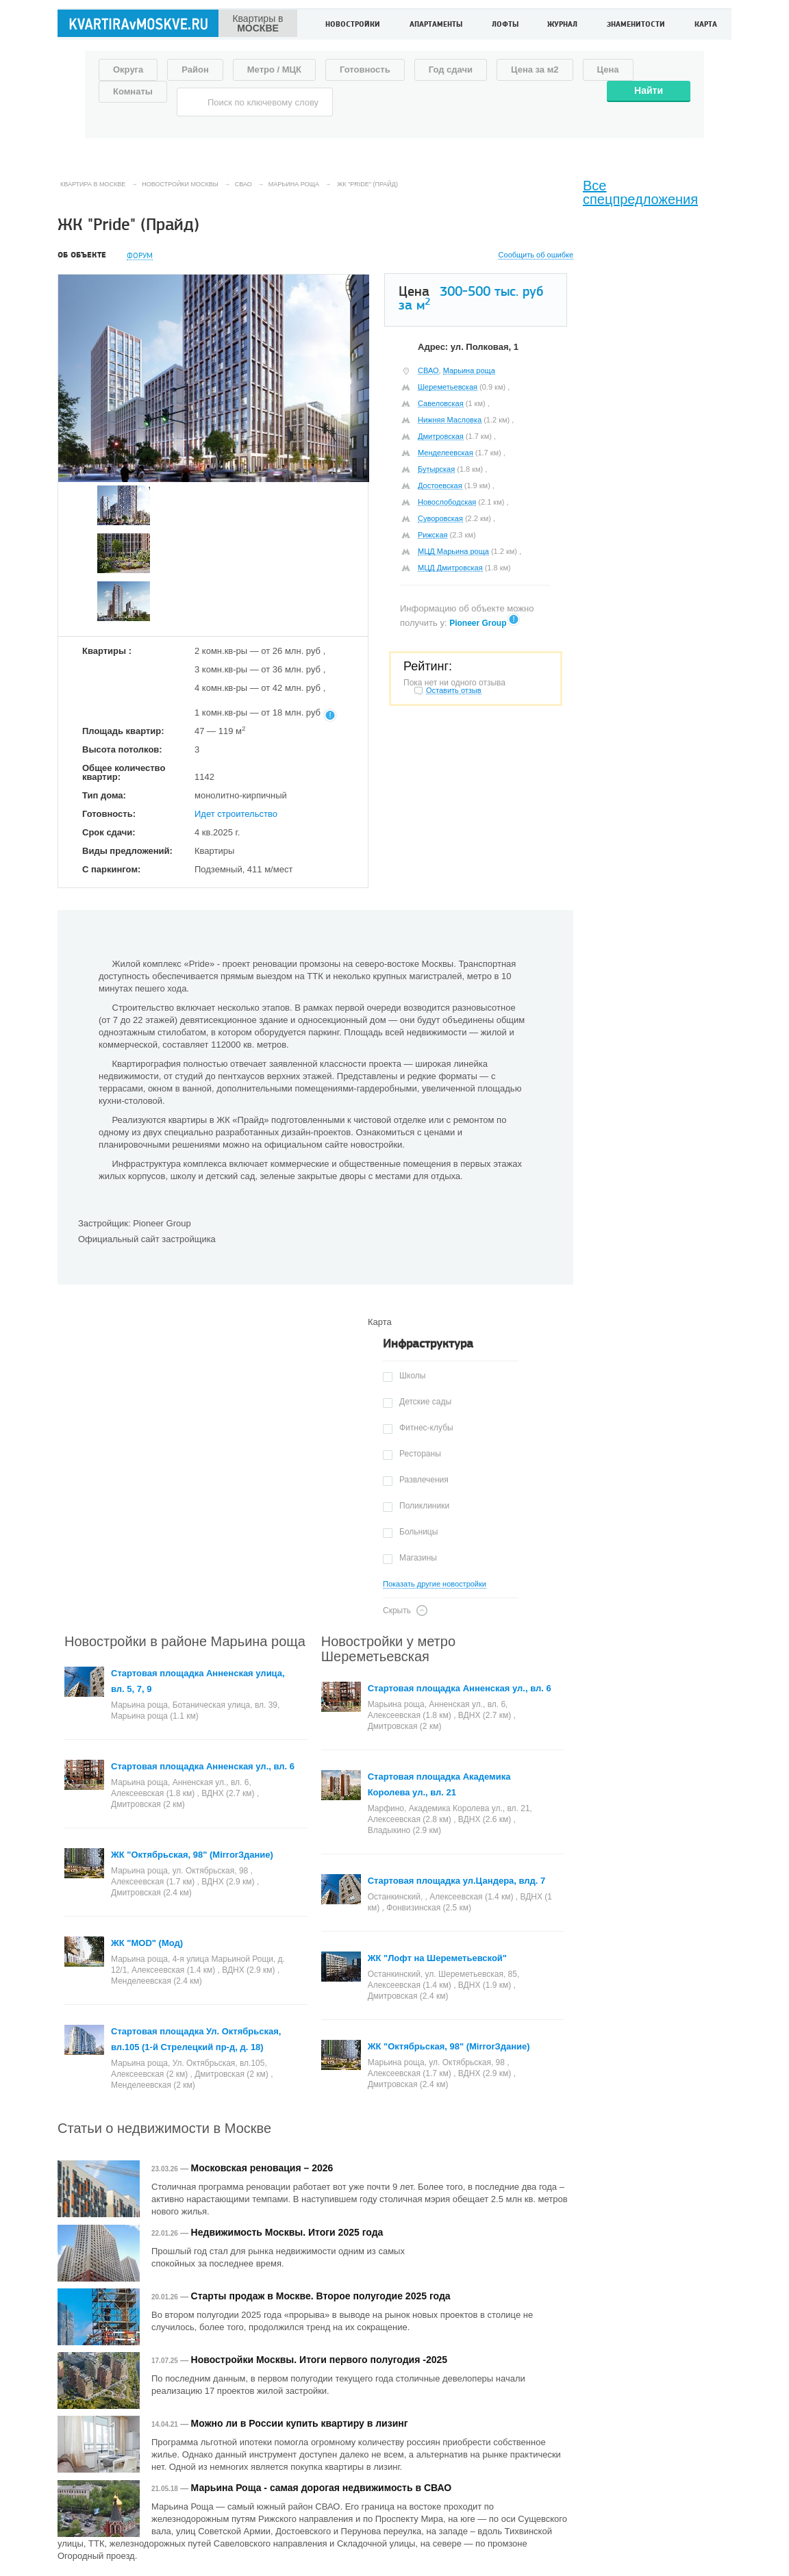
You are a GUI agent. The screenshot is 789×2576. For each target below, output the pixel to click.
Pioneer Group (477, 623)
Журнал (562, 25)
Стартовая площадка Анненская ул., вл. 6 (203, 1766)
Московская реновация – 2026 (262, 2167)
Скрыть (397, 1610)
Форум (140, 255)
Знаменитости (636, 25)
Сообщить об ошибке (536, 255)
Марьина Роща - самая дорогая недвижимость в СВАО (321, 2487)
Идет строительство (236, 814)
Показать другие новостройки (434, 1584)
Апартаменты (436, 25)
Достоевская (440, 485)
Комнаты (133, 91)
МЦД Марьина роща (453, 551)
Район (195, 69)
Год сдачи (451, 69)
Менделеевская (445, 453)
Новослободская (447, 502)
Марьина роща (469, 370)
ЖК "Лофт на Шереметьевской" (437, 1958)
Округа (128, 69)
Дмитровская (441, 436)
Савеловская (441, 403)
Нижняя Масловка (449, 420)
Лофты (505, 25)
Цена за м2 (535, 69)
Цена (608, 69)
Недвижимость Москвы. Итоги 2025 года (287, 2232)
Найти (648, 90)
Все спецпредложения (640, 192)
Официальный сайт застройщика (147, 1239)
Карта (705, 25)
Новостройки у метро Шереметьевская (388, 1649)
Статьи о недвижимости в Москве (164, 2128)
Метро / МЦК (274, 69)
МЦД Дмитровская (450, 568)
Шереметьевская (447, 387)
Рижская (432, 535)
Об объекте (82, 255)
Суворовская (440, 518)
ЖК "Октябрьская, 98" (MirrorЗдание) (192, 1854)
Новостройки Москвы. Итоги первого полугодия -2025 (319, 2359)
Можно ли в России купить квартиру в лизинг (299, 2423)
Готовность (365, 69)
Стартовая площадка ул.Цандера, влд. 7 (457, 1881)
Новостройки (352, 25)
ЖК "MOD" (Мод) (147, 1943)
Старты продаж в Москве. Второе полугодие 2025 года (321, 2295)
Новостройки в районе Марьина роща (184, 1641)
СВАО (428, 370)
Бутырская (436, 469)
